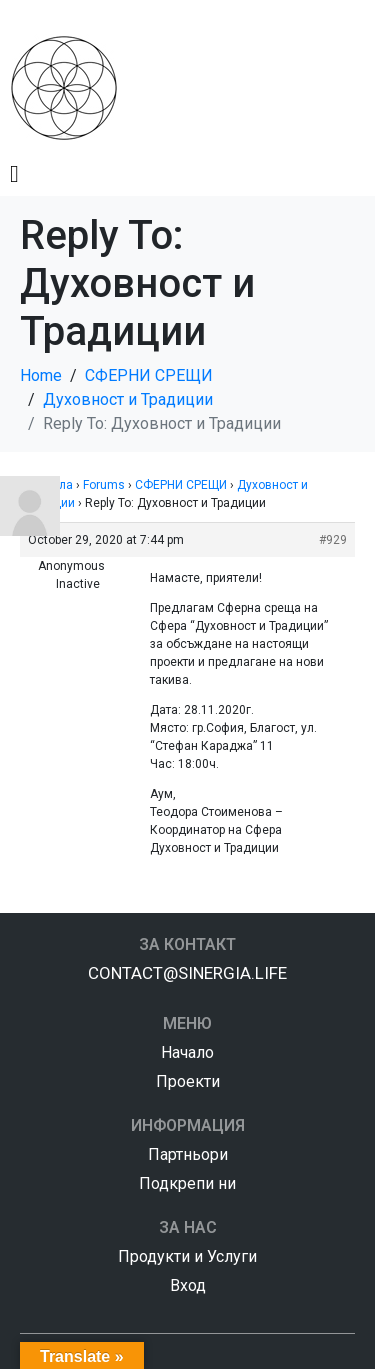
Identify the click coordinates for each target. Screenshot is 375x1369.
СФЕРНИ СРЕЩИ (181, 485)
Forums (104, 485)
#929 (333, 540)
